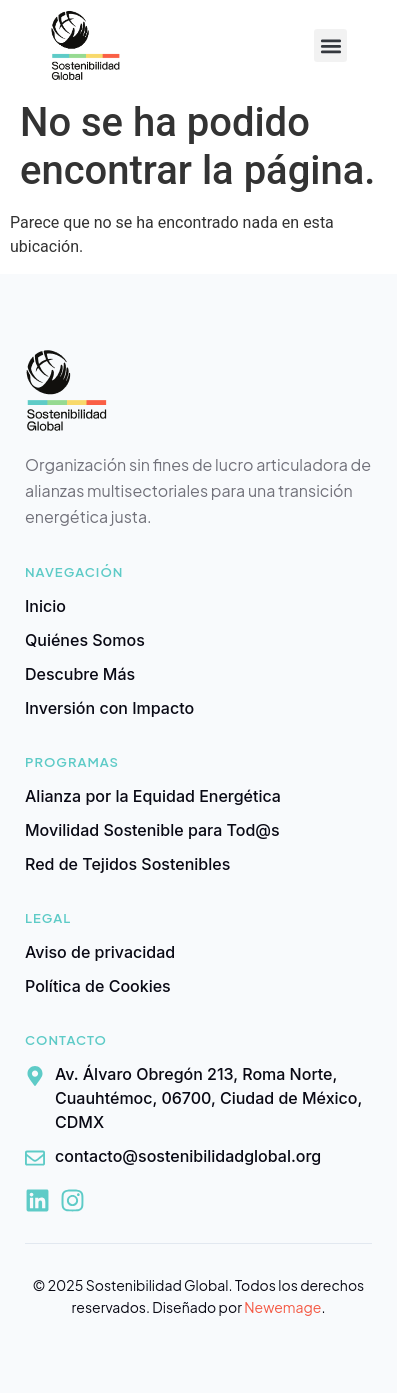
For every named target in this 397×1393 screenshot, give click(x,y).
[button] (330, 45)
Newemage (282, 1307)
